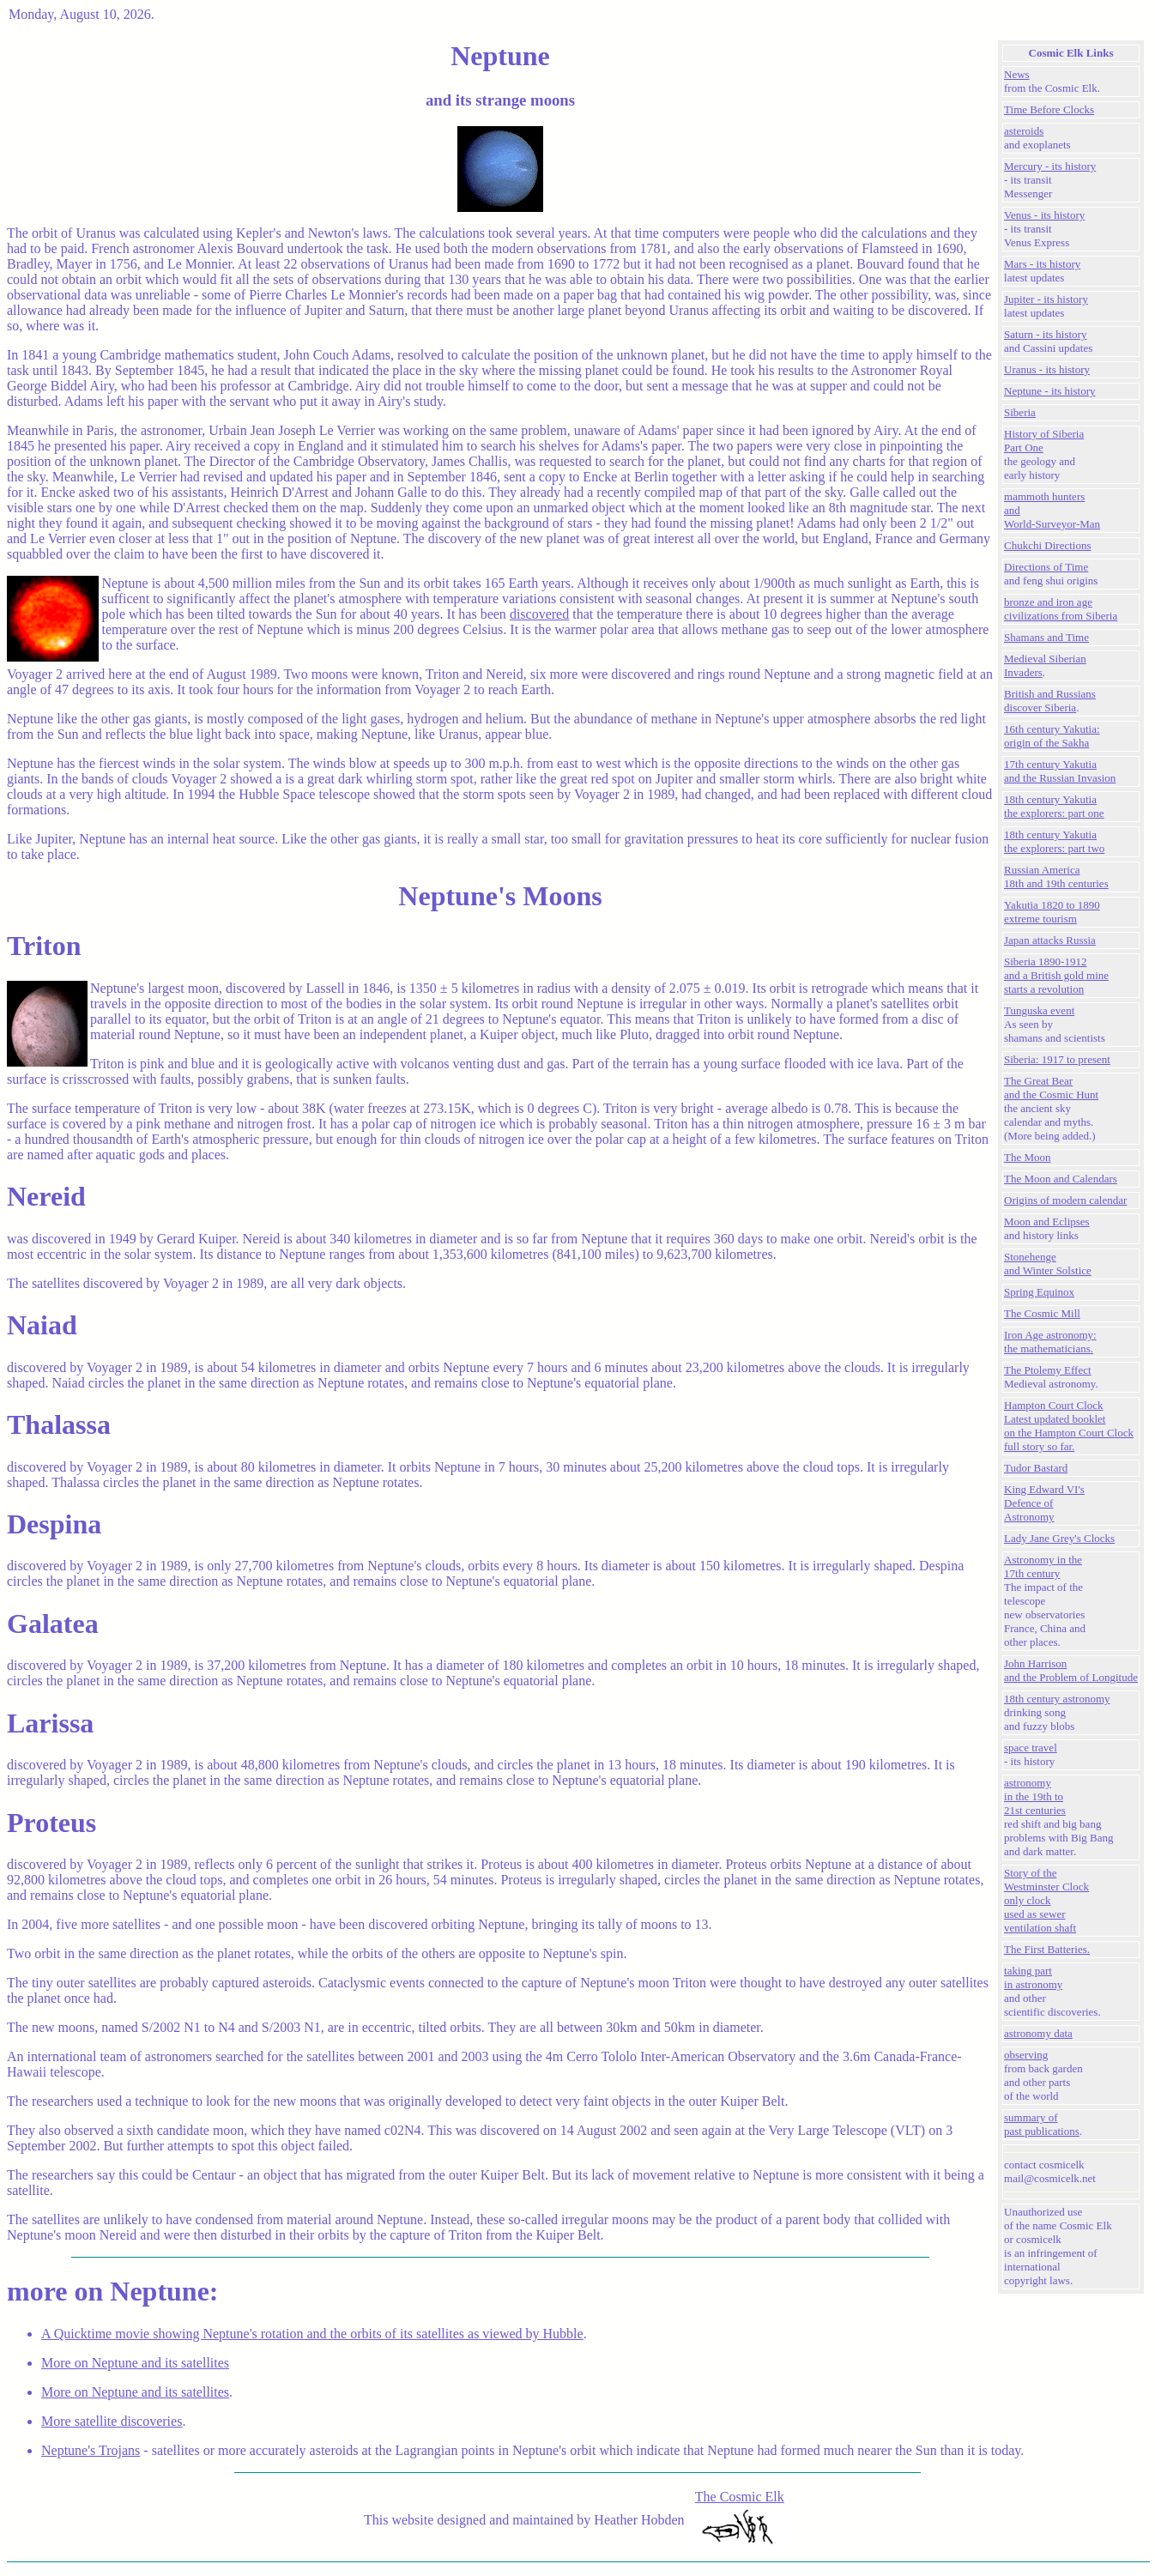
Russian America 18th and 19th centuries (1056, 876)
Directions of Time (1046, 566)
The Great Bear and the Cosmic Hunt (1051, 1087)
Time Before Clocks (1049, 109)
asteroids (1023, 130)
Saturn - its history (1045, 334)
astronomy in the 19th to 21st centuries (1035, 1796)
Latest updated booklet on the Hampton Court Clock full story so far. (1069, 1432)
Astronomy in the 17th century (1043, 1566)
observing (1026, 2054)
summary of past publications (1041, 2124)
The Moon (1027, 1157)
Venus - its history (1044, 215)
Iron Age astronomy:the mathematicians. (1050, 1341)
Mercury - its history (1050, 166)
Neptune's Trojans (90, 2450)
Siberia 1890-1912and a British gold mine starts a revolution (1056, 975)
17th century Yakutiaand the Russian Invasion (1060, 771)
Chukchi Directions (1047, 545)
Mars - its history (1042, 263)
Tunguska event (1039, 1010)
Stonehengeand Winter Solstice (1048, 1263)
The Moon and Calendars (1060, 1178)
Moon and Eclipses (1047, 1221)
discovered (539, 614)
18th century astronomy (1057, 1698)
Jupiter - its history (1046, 299)
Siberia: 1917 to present (1057, 1059)
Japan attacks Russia (1050, 940)
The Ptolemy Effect (1048, 1370)
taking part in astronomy (1033, 1977)
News (1017, 74)
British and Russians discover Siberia (1050, 700)
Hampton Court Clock (1054, 1405)
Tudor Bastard (1035, 1467)
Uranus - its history (1047, 369)
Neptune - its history (1050, 390)
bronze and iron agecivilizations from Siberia (1060, 609)
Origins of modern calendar (1065, 1200)
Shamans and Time (1046, 637)
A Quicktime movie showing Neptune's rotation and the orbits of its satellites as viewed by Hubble (312, 2333)
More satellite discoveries (111, 2421)
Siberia (1020, 412)
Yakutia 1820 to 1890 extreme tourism (1052, 911)
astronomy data (1038, 2033)
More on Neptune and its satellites (135, 2362)
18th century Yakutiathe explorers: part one (1054, 806)
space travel (1030, 1747)
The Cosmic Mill (1042, 1313)
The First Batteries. (1047, 1949)
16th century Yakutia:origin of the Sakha (1052, 736)
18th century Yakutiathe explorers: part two (1054, 841)
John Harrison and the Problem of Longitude (1071, 1670)
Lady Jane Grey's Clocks (1059, 1538)
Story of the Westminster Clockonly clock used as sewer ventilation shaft (1046, 1900)
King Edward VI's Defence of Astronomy (1044, 1503)
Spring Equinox (1039, 1291)
